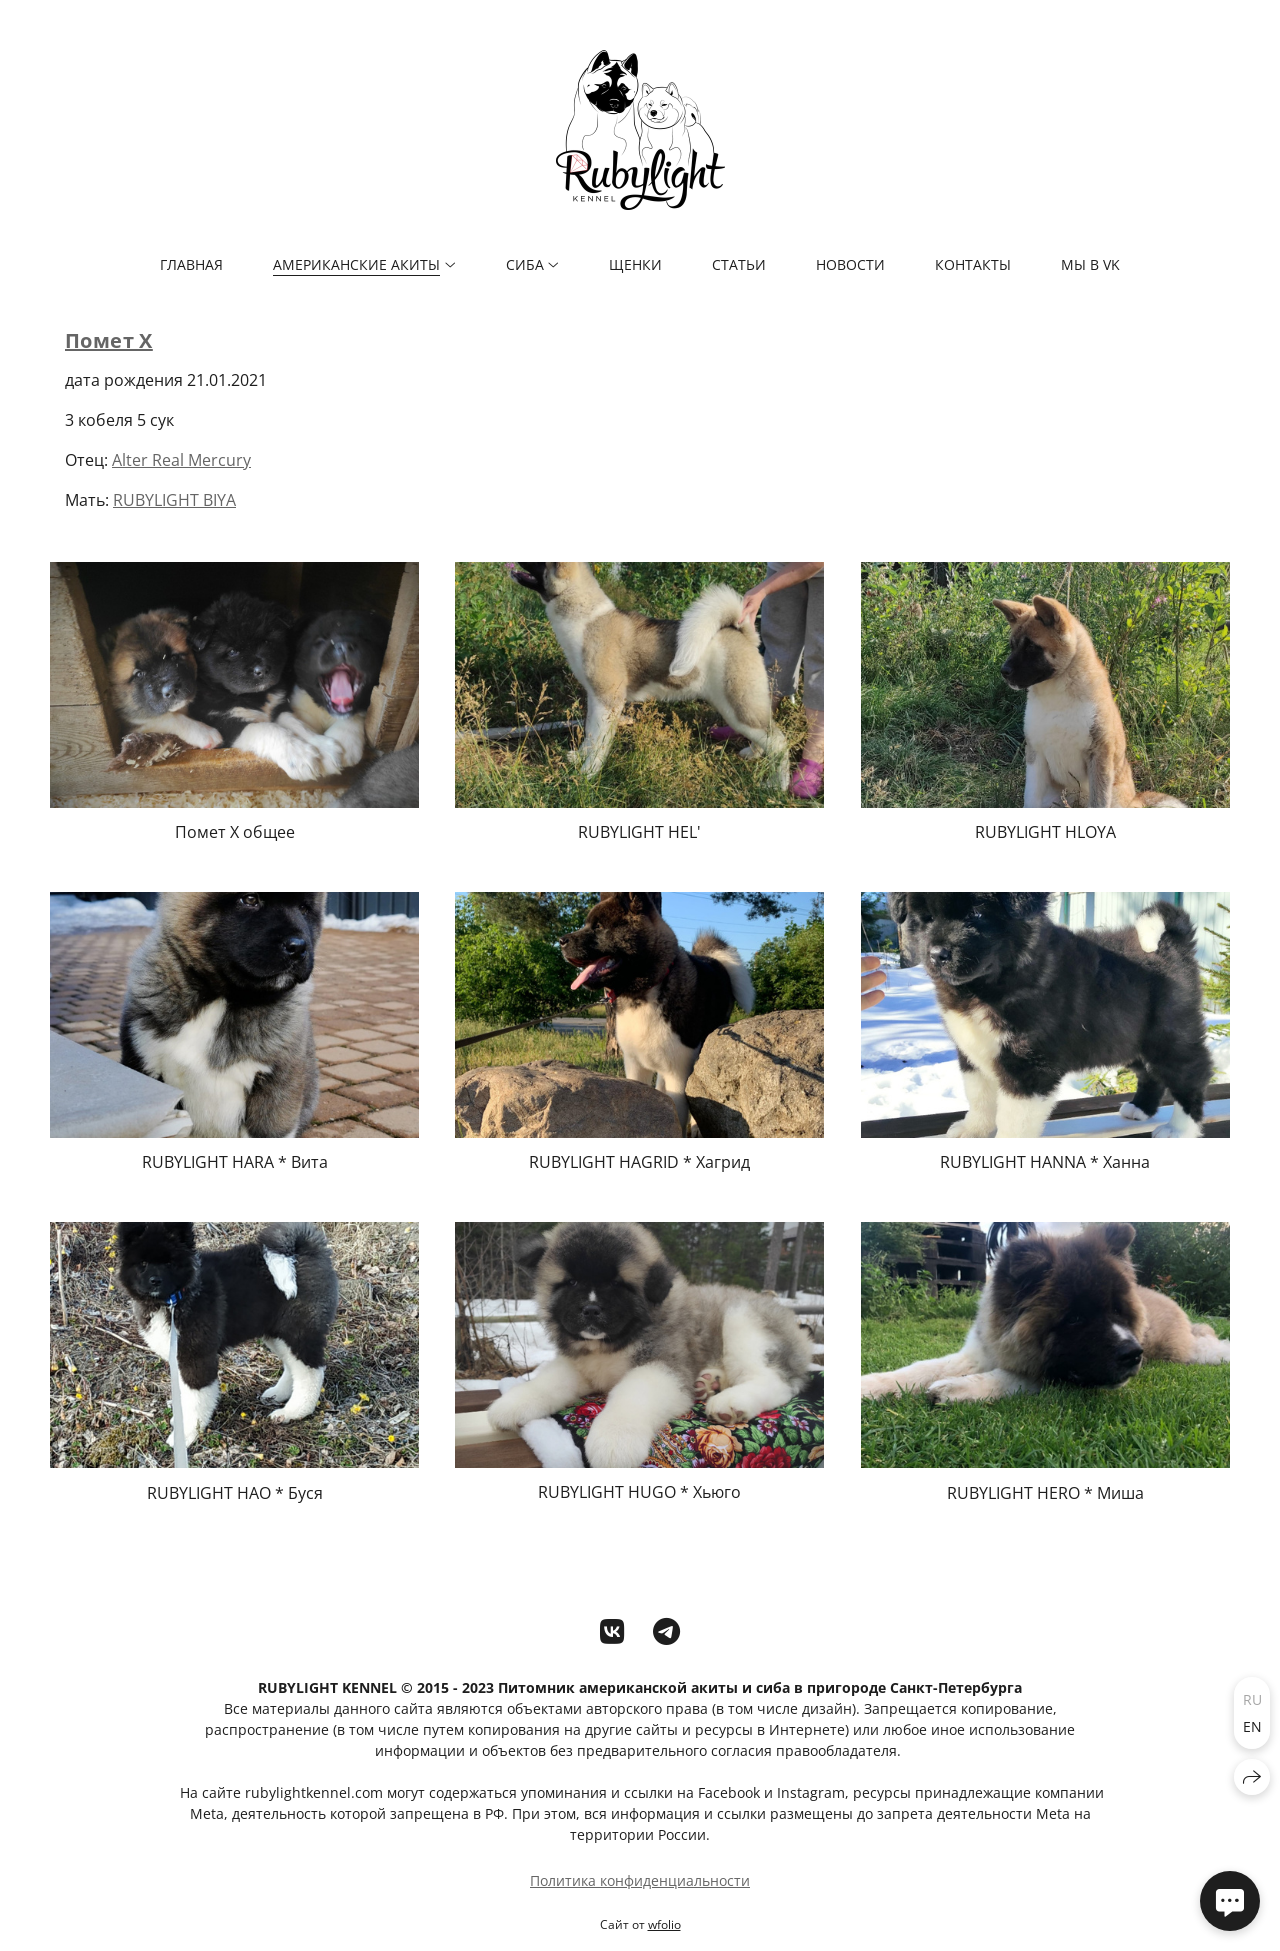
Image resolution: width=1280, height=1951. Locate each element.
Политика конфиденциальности (640, 1880)
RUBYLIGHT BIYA (174, 500)
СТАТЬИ (739, 264)
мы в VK (1090, 264)
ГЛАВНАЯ (191, 264)
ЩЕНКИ (635, 264)
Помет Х (109, 340)
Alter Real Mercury (181, 460)
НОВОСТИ (850, 264)
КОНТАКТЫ (973, 264)
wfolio (664, 1924)
